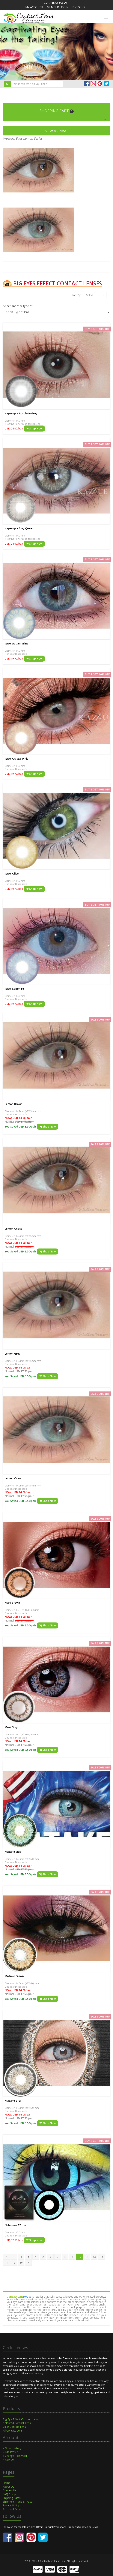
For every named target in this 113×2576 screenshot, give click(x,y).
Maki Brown (12, 1602)
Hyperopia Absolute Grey (21, 413)
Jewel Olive (12, 873)
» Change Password (15, 2455)
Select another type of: (18, 306)
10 (79, 2256)
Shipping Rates (12, 2498)
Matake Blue (13, 1851)
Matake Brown (14, 1976)
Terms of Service (13, 2509)
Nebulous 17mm (15, 2225)
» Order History (12, 2448)
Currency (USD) (55, 2)
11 (86, 2256)
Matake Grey (13, 2100)
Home (6, 2483)
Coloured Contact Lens (17, 2423)
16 (21, 2262)
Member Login (58, 7)
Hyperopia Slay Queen (19, 528)
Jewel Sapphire (14, 988)
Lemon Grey (12, 1353)
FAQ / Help (9, 2494)
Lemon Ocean (13, 1478)
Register (78, 7)
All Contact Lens (12, 2430)
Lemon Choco (13, 1228)
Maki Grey (11, 1727)
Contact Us (9, 2490)
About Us (8, 2486)
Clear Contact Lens (14, 2427)
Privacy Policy (11, 2505)
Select (95, 295)
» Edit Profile (10, 2452)
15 (13, 2262)
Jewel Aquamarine (16, 643)
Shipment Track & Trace (17, 2501)
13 (101, 2256)
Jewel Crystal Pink (16, 758)
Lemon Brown (13, 1104)
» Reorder (9, 2459)
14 (6, 2262)
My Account (34, 7)
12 (94, 2256)
